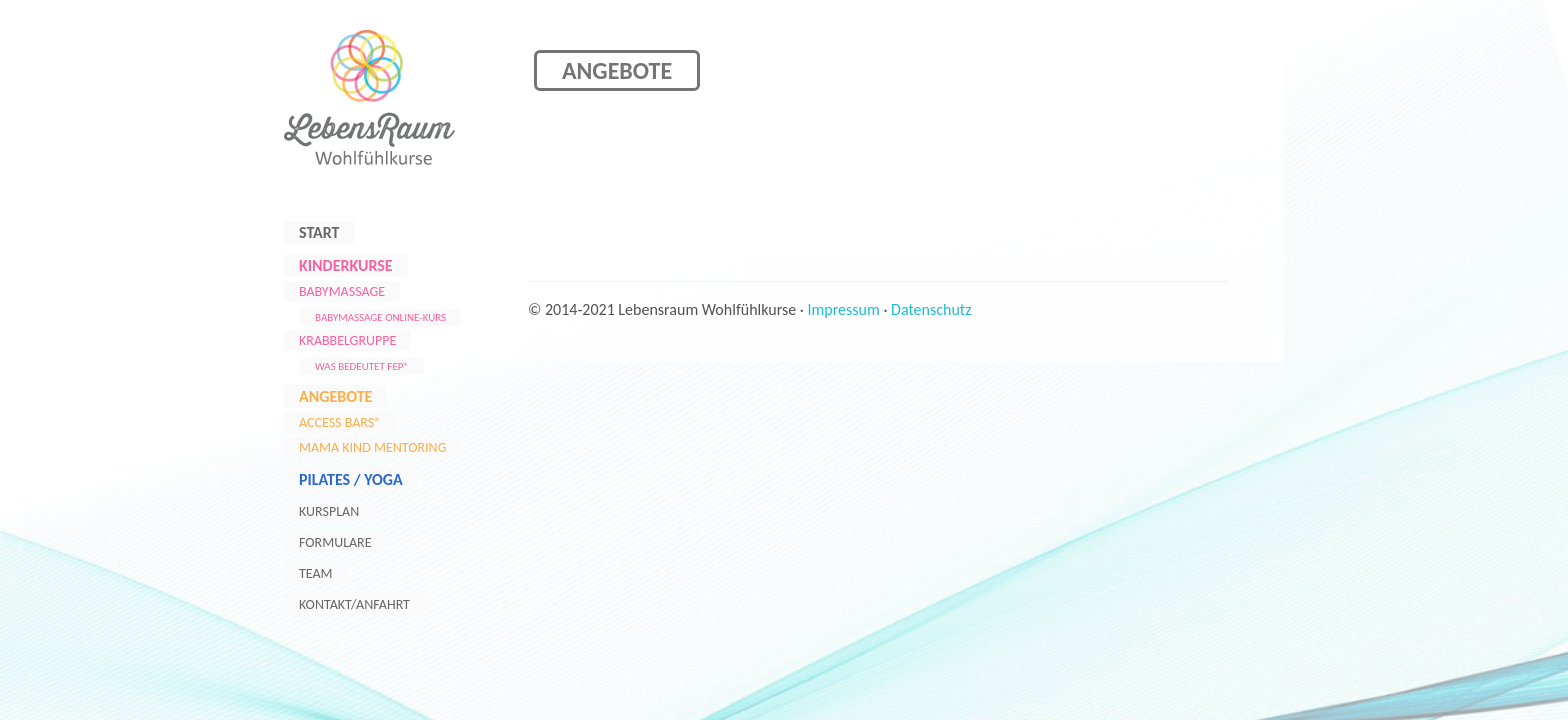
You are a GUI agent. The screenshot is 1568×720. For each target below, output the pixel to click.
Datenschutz (931, 309)
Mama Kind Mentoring (372, 447)
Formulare (335, 542)
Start (319, 232)
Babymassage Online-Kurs (380, 317)
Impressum (844, 309)
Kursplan (329, 511)
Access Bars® (340, 422)
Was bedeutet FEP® (362, 366)
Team (316, 573)
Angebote (335, 396)
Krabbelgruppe (347, 340)
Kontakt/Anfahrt (354, 604)
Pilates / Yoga (351, 479)
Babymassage (342, 291)
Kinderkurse (346, 265)
